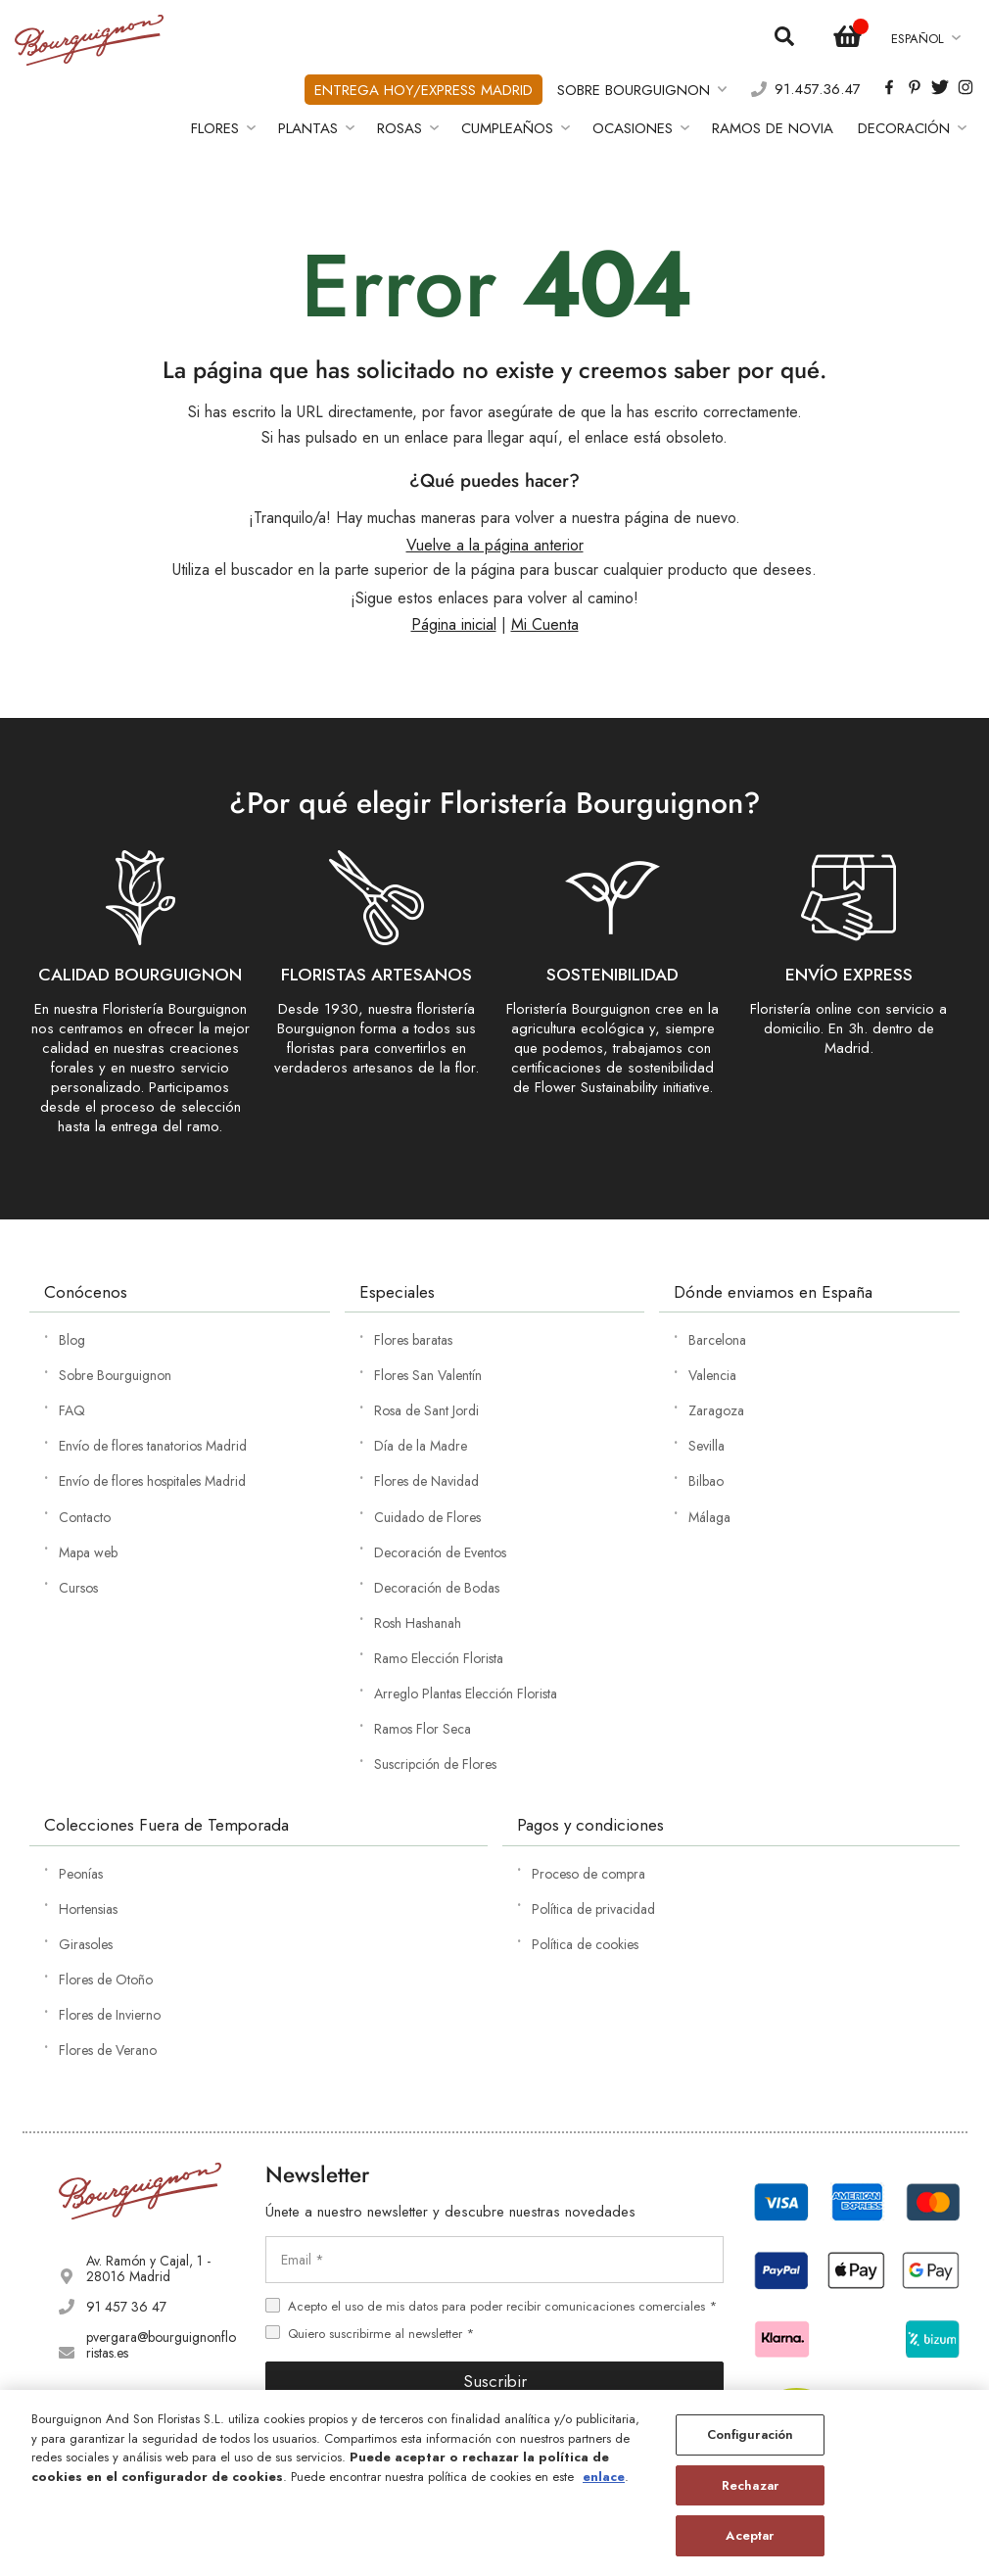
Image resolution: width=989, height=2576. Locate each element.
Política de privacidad (593, 1909)
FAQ (72, 1410)
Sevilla (706, 1445)
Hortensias (88, 1909)
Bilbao (706, 1481)
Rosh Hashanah (417, 1623)
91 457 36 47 (126, 2306)
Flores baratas (413, 1340)
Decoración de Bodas (436, 1588)
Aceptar (750, 2535)
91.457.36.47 (818, 89)
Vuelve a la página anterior (495, 545)
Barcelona (717, 1340)
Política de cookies (585, 1944)
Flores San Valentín (428, 1375)
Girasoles (86, 1944)
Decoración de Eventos (440, 1552)
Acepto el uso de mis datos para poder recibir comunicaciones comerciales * (502, 2306)
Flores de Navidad (426, 1481)
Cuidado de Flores (427, 1517)
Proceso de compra (588, 1874)
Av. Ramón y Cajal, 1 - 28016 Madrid (148, 2268)
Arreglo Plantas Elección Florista (465, 1693)
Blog (72, 1340)
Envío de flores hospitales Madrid (152, 1481)
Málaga (709, 1517)
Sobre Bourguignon (115, 1375)
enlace (604, 2476)
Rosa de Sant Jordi (426, 1410)
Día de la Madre (420, 1445)
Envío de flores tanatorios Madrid (153, 1445)
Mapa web (88, 1552)
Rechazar (750, 2485)
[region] (494, 2483)
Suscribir (495, 2381)
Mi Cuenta (545, 624)
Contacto (85, 1517)
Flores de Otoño (106, 1979)
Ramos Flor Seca (422, 1729)
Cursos (78, 1588)
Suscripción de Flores (435, 1764)
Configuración (750, 2434)
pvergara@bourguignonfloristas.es (161, 2345)
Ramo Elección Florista (438, 1658)
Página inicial (453, 624)
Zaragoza (716, 1410)
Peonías (81, 1874)
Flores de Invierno (110, 2015)
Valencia (712, 1375)
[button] (924, 38)
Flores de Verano (108, 2050)
